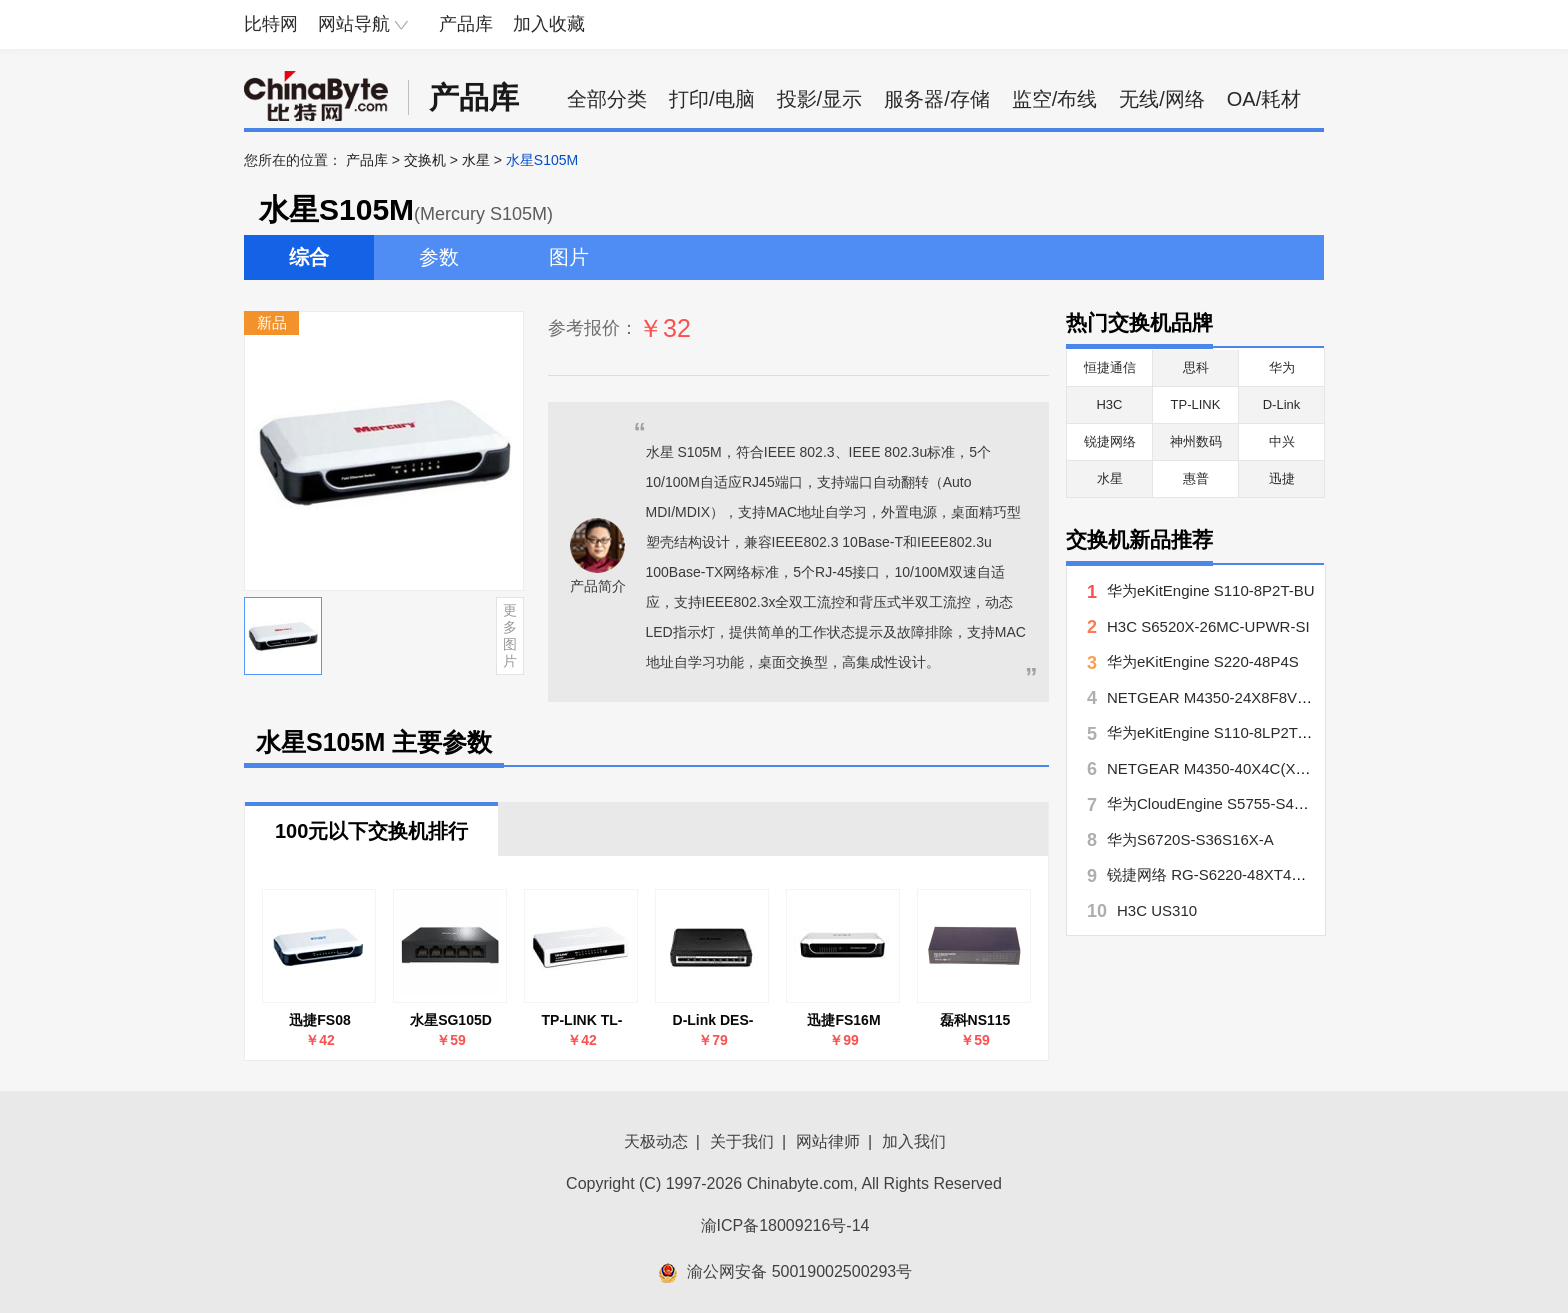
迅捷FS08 (319, 1020)
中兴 (1282, 441)
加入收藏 (549, 24)
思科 (1196, 367)
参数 (439, 257)
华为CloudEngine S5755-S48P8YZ (1223, 803)
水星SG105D (451, 1020)
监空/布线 (1055, 99)
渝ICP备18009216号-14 (785, 1225)
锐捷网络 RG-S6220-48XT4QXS (1215, 874)
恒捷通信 (1110, 367)
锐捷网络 (1110, 441)
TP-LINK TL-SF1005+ (582, 1020)
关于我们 (742, 1141)
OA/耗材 (1264, 99)
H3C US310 (1157, 910)
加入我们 (914, 1141)
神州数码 (1196, 441)
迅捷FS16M (843, 1020)
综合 (309, 257)
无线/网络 (1162, 99)
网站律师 (828, 1141)
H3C (1109, 404)
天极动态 (656, 1141)
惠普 (1196, 478)
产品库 (466, 24)
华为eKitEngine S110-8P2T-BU (1211, 590)
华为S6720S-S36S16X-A (1190, 839)
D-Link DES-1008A (713, 1020)
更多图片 (510, 635)
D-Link (1282, 404)
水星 (476, 160)
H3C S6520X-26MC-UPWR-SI (1208, 626)
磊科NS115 (975, 1020)
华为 (1282, 367)
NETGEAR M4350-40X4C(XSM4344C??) (1245, 768)
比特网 (271, 24)
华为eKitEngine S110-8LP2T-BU (1215, 732)
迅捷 (1282, 478)
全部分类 (607, 99)
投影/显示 (820, 99)
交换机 (425, 160)
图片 (569, 257)
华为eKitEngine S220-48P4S (1203, 661)
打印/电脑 (712, 99)
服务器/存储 (937, 99)
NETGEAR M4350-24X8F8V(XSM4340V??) (1253, 697)
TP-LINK (1196, 404)
